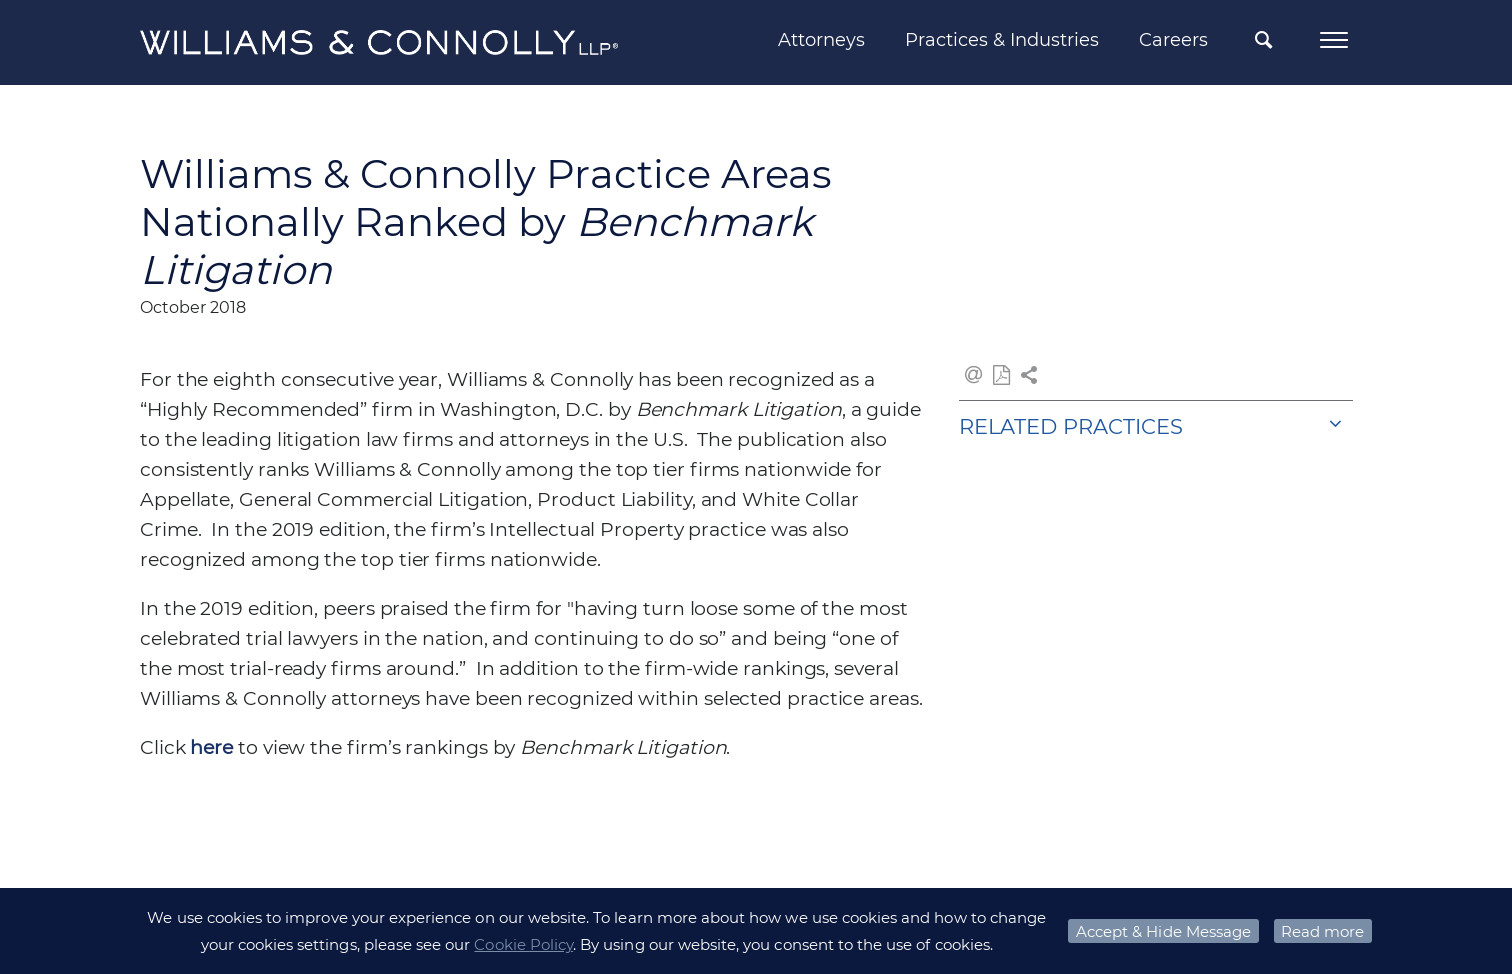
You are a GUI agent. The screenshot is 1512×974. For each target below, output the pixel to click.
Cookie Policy (523, 944)
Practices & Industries (1002, 40)
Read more (1322, 931)
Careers (1173, 40)
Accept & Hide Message (1163, 931)
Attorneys (821, 40)
